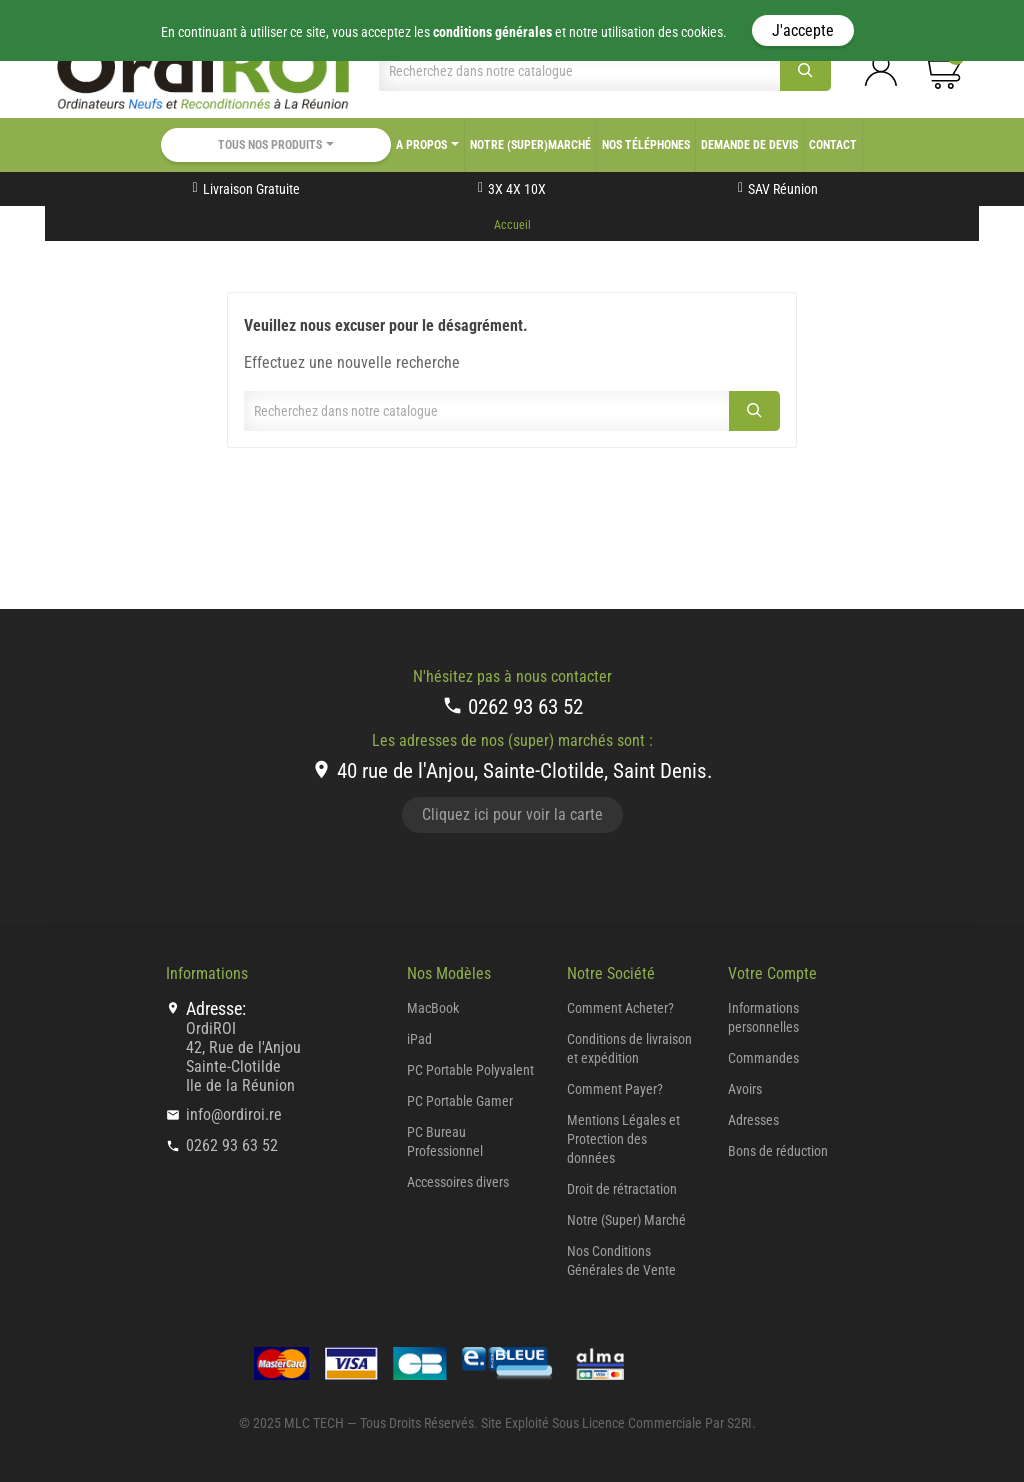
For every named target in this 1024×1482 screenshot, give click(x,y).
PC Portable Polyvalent (470, 1070)
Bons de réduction (778, 1151)
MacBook (433, 1008)
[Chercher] (579, 71)
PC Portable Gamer (460, 1101)
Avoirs (745, 1089)
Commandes (763, 1058)
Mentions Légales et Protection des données (623, 1139)
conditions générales (492, 32)
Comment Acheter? (620, 1008)
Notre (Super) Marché (626, 1220)
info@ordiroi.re (234, 1114)
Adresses (753, 1120)
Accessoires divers (458, 1182)
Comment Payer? (615, 1089)
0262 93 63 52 (512, 706)
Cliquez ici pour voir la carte (512, 814)
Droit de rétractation (622, 1189)
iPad (419, 1039)
